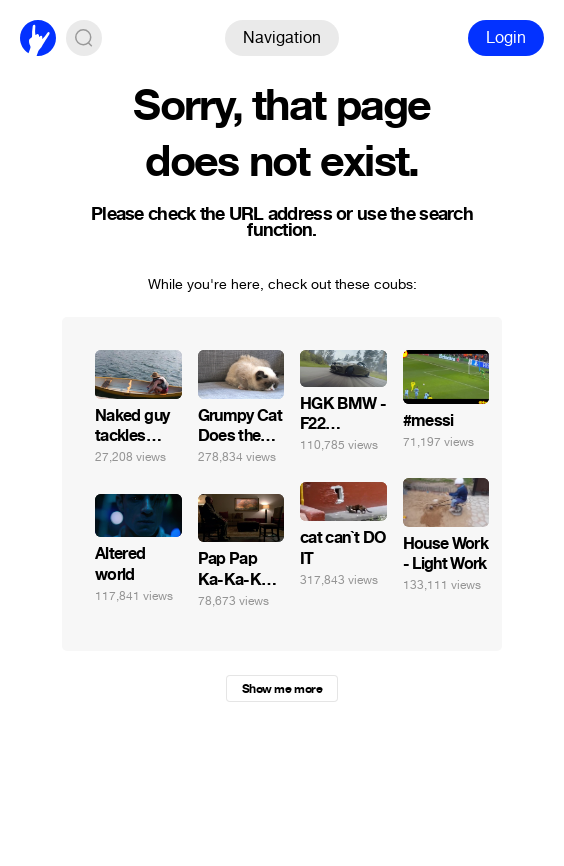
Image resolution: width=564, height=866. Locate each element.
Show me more (282, 689)
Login (506, 37)
